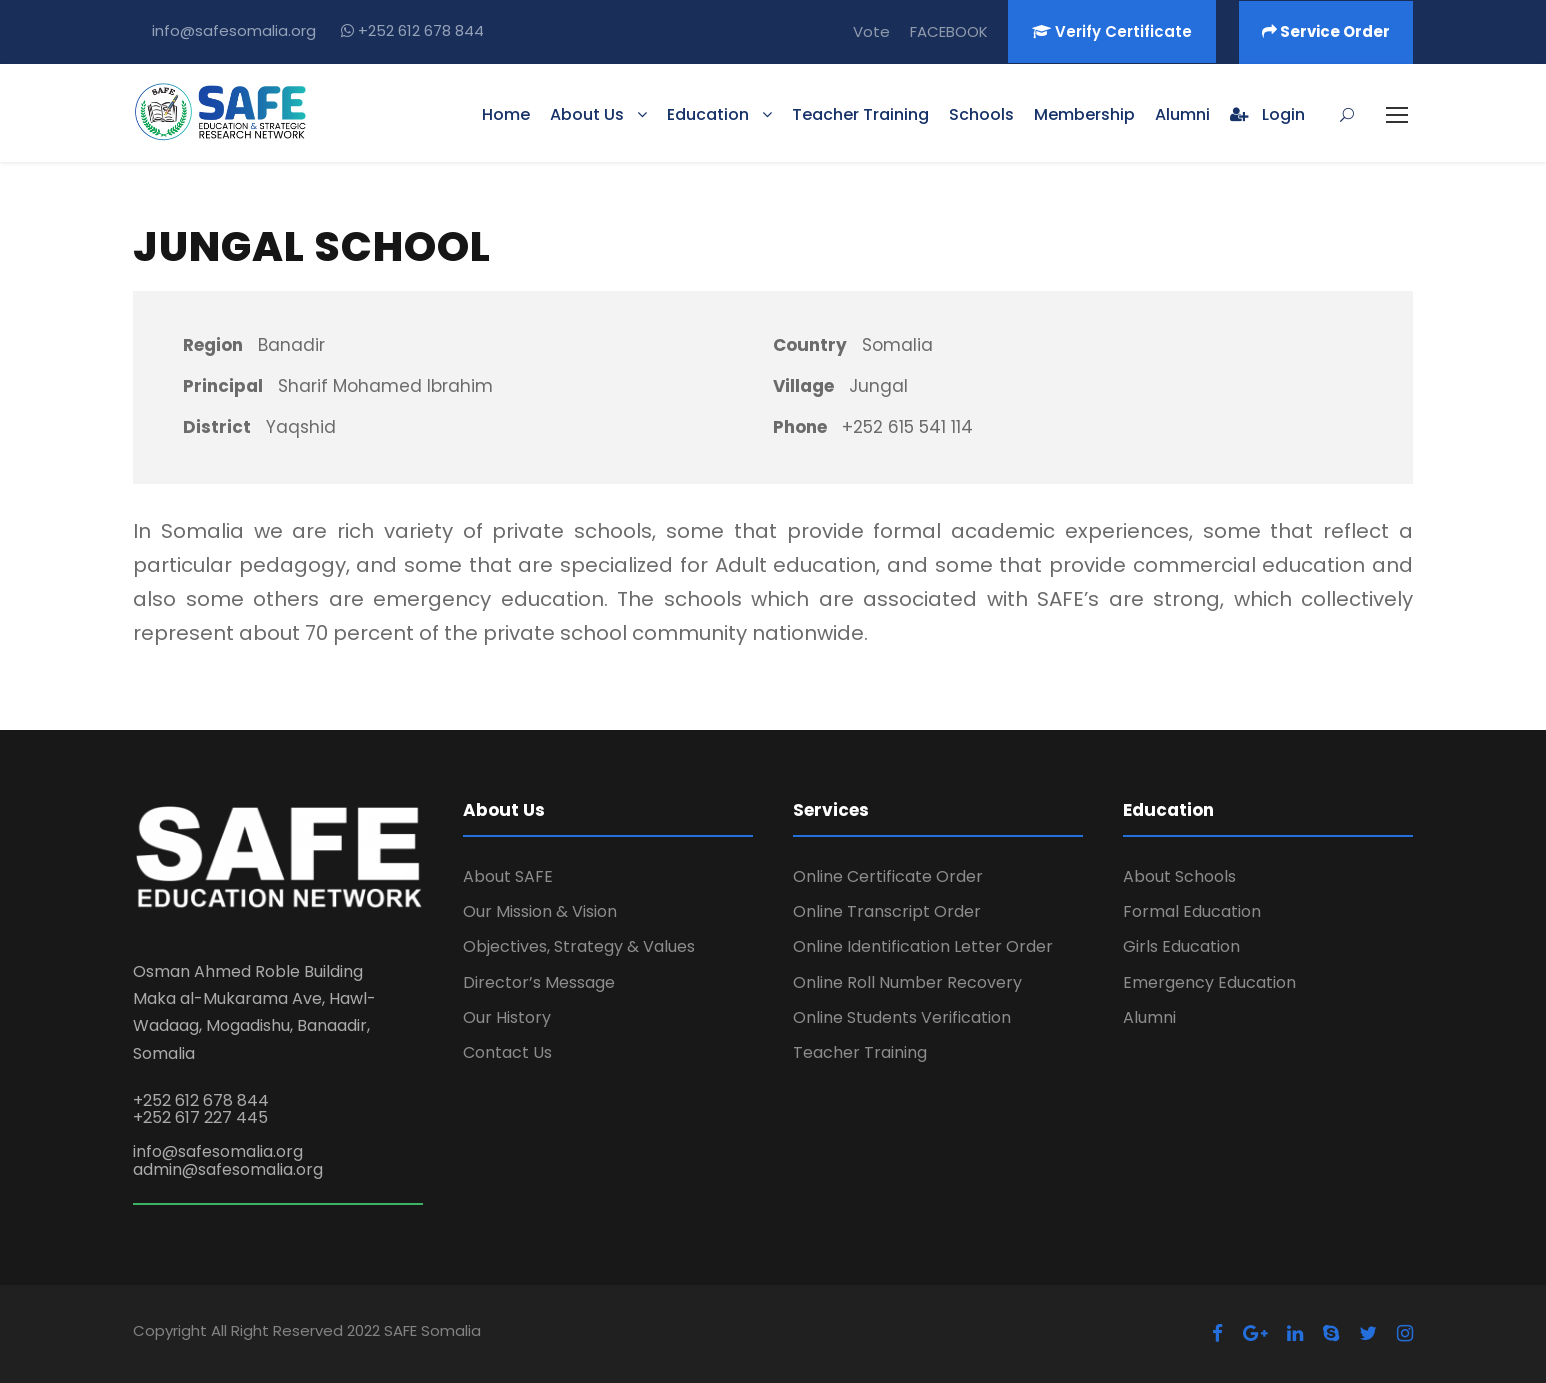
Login (1267, 114)
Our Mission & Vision (540, 911)
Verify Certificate (1112, 31)
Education (708, 114)
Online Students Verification (902, 1017)
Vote (871, 31)
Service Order (1326, 31)
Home (506, 114)
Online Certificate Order (888, 876)
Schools (981, 114)
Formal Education (1192, 911)
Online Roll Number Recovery (907, 982)
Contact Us (507, 1052)
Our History (507, 1017)
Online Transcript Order (887, 911)
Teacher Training (860, 114)
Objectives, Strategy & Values (579, 946)
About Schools (1179, 876)
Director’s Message (539, 982)
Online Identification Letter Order (923, 946)
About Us (587, 114)
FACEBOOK (949, 31)
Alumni (1182, 114)
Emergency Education (1209, 982)
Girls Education (1181, 946)
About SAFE (508, 876)
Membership (1084, 114)
